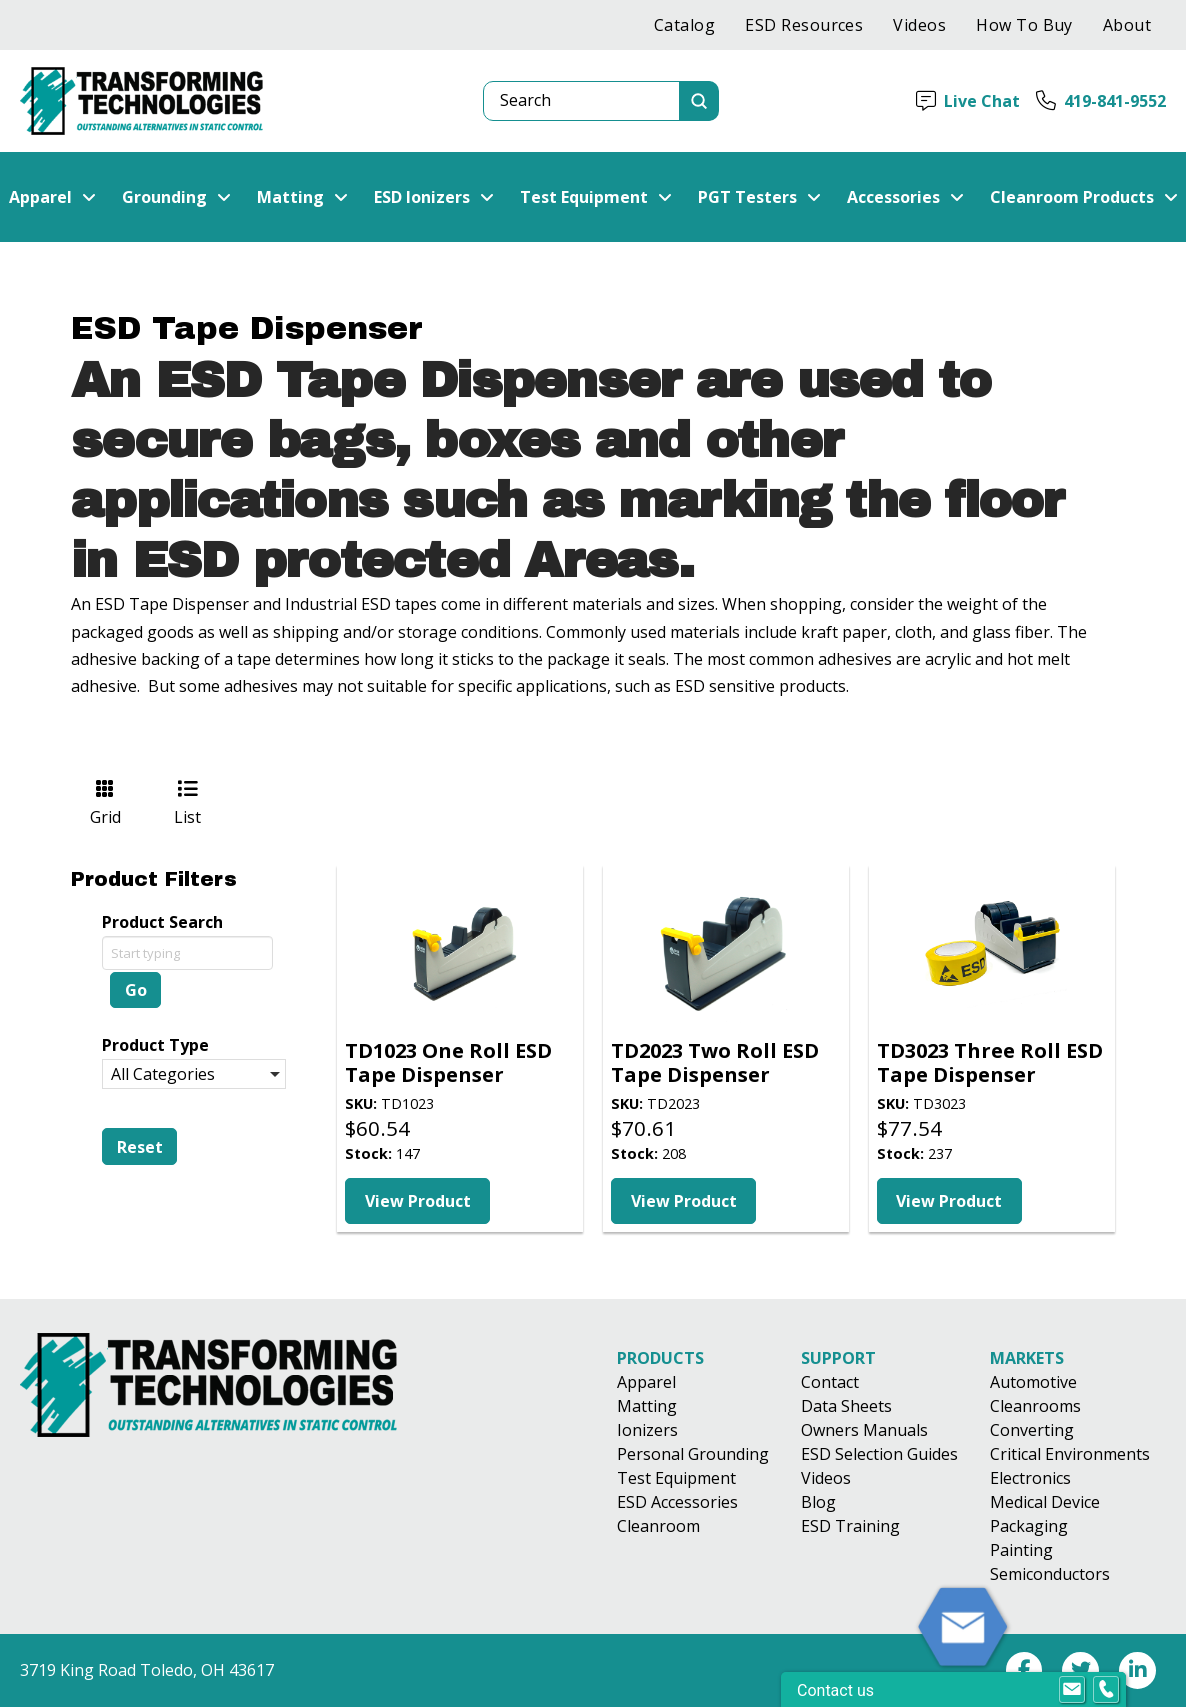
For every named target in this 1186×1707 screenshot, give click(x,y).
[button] (52, 197)
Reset (140, 1147)
